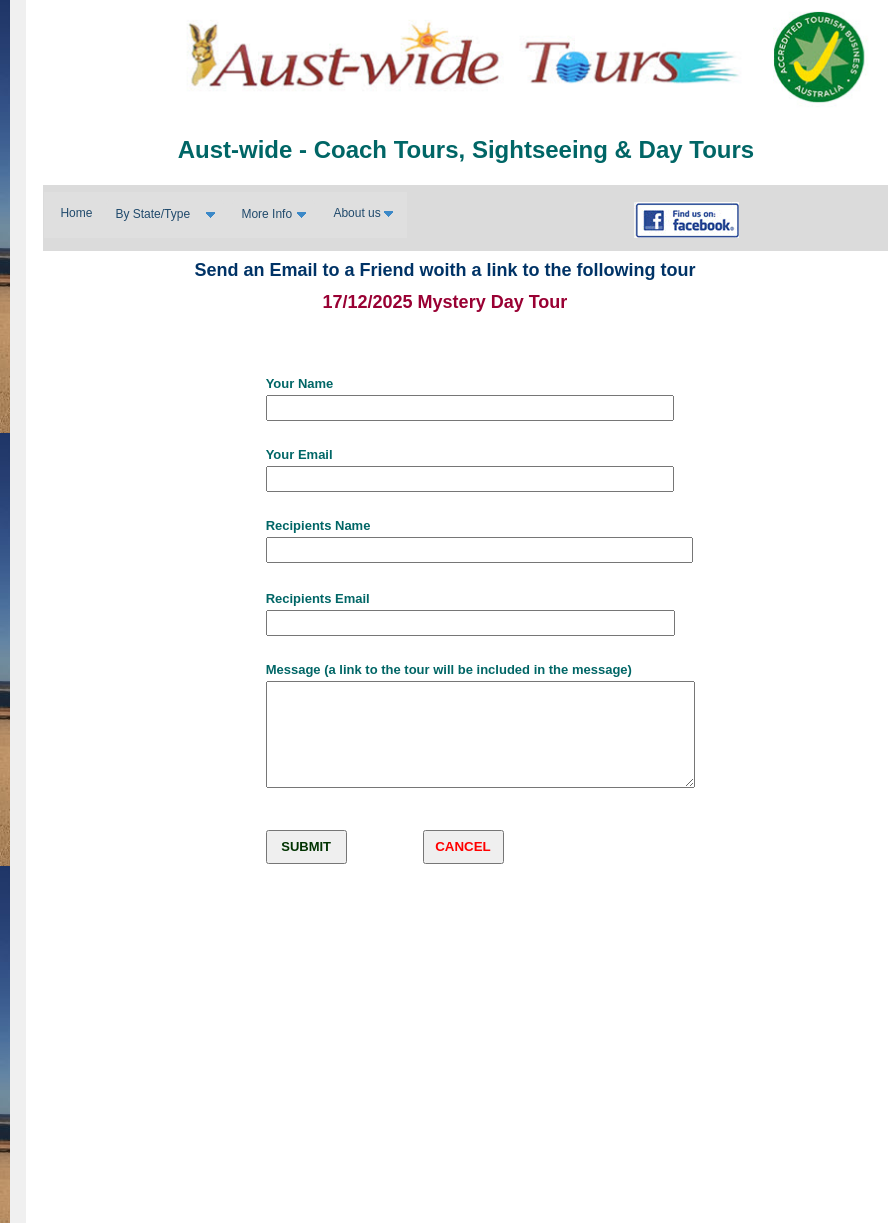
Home (76, 213)
